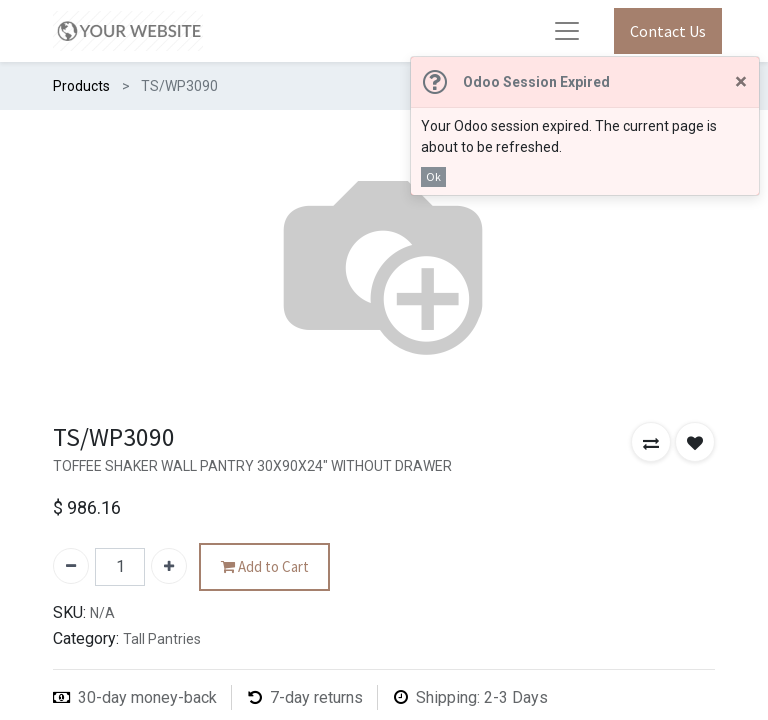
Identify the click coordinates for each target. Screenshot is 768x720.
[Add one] (169, 566)
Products (81, 86)
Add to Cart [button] (265, 567)
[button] (651, 442)
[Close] (741, 82)
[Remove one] (71, 566)
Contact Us (668, 31)
